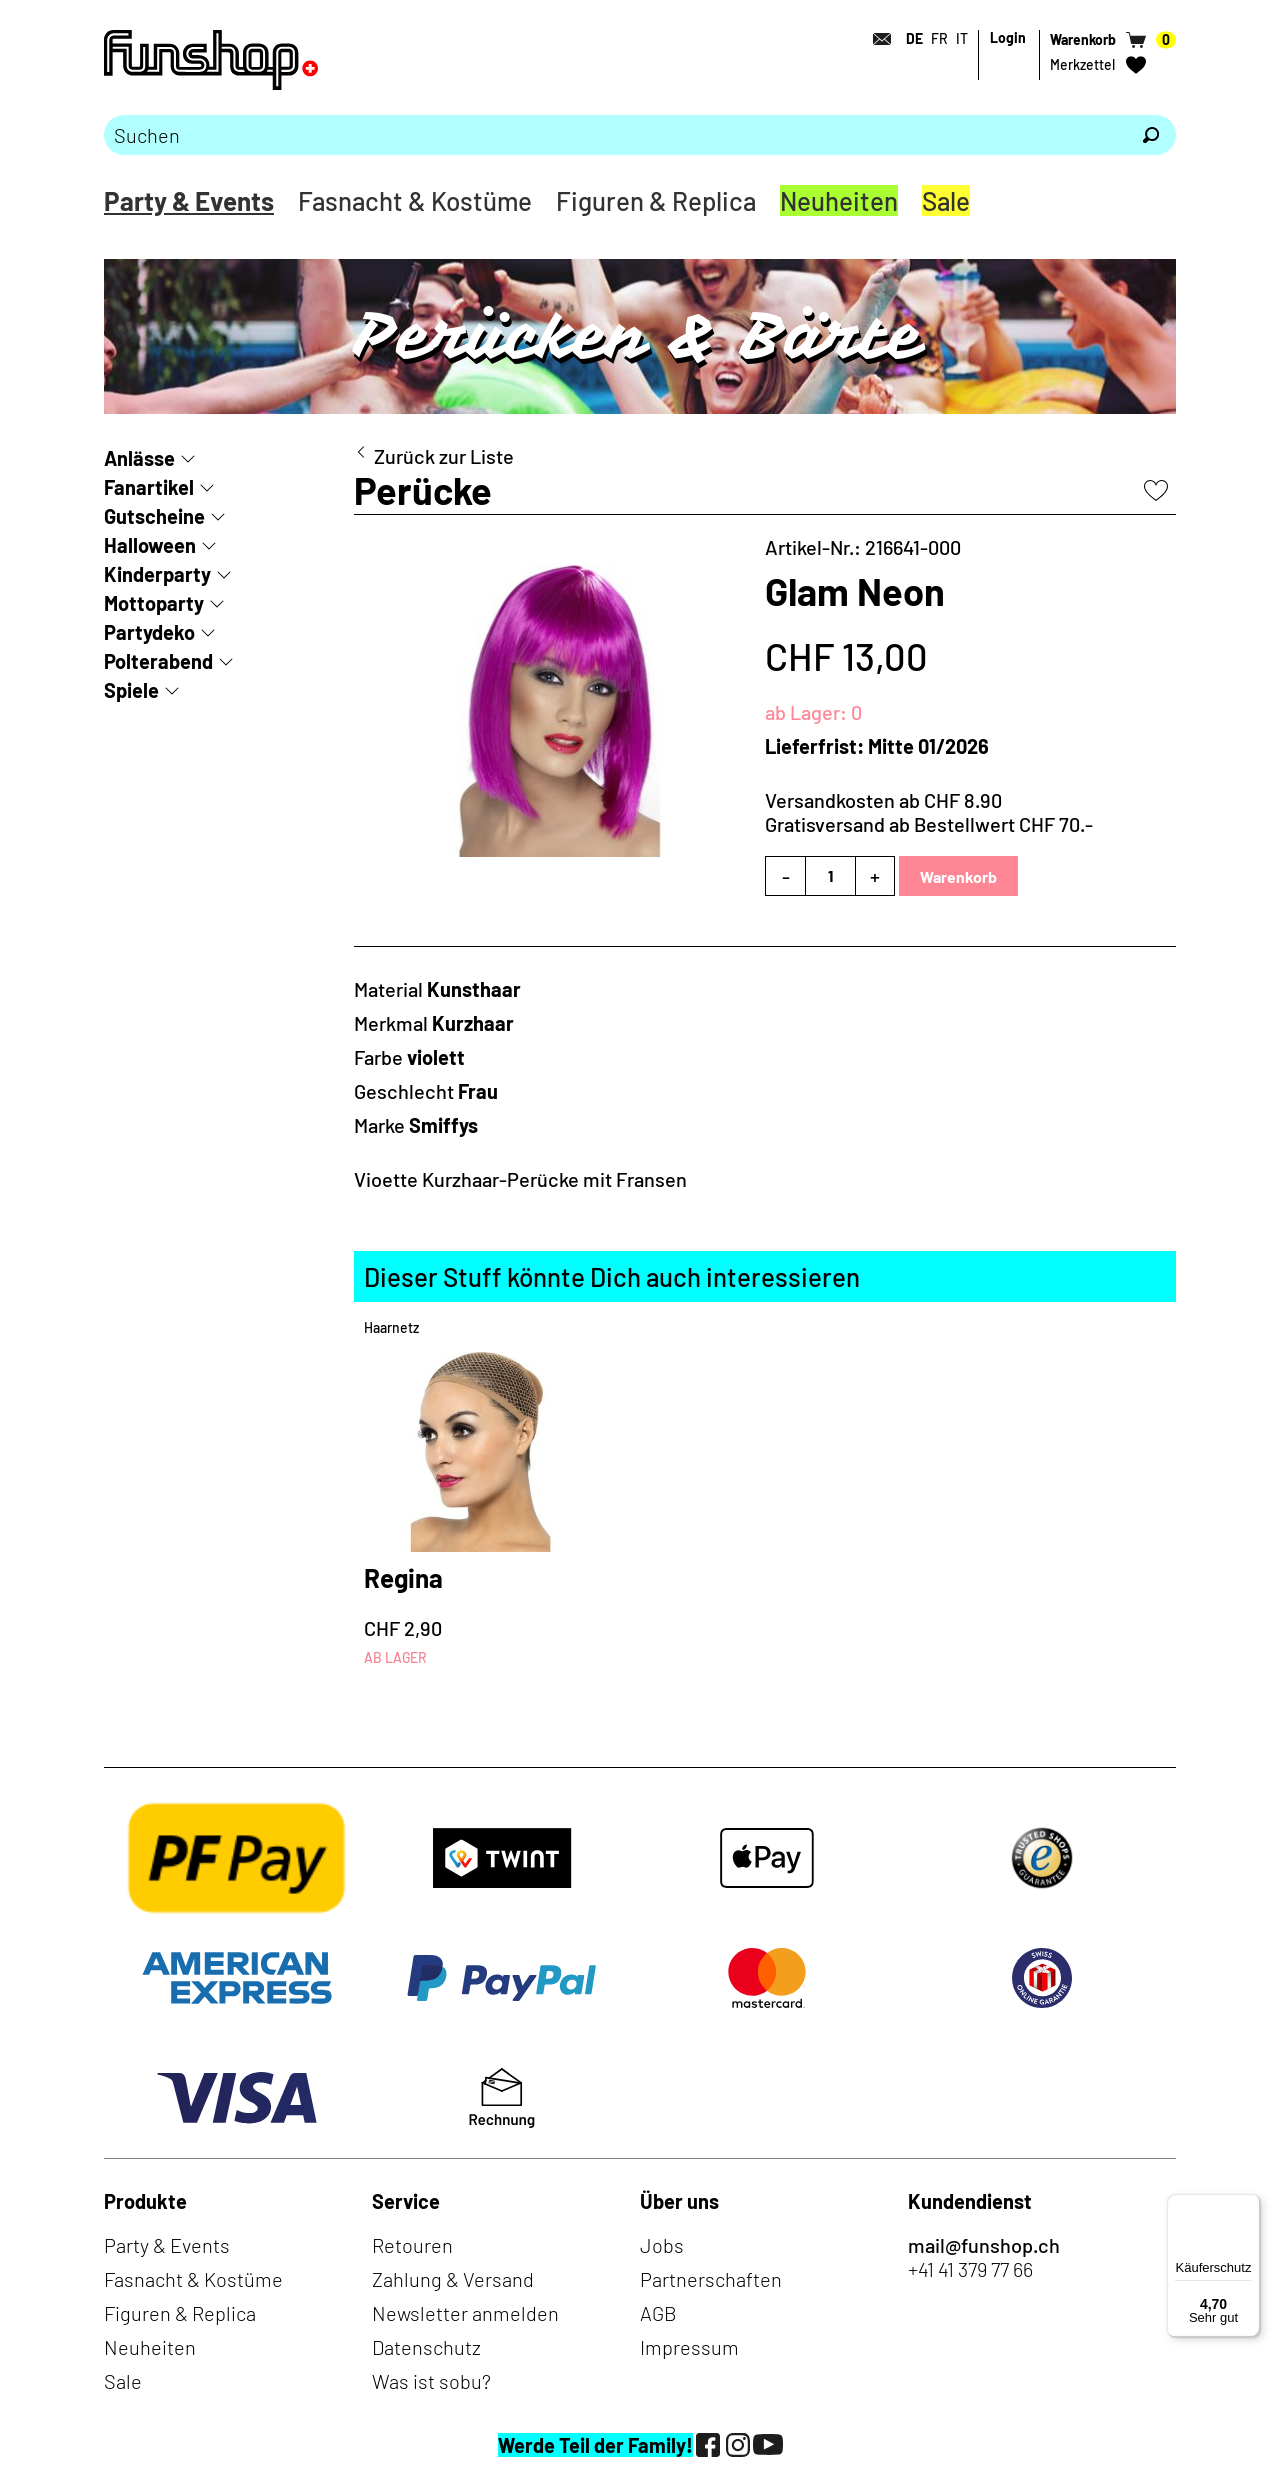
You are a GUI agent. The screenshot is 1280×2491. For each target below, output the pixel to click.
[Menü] (1248, 2206)
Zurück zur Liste (444, 456)
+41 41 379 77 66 (970, 2269)
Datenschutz (426, 2347)
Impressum (689, 2347)
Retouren (412, 2245)
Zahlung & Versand (453, 2279)
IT (962, 38)
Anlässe (139, 458)
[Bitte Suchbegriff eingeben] (615, 135)
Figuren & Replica (656, 200)
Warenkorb (958, 876)
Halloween (150, 545)
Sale (946, 200)
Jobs (662, 2245)
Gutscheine (154, 516)
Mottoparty (154, 603)
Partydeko (149, 632)
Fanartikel (149, 487)
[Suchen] (1151, 135)
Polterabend (158, 661)
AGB (658, 2313)
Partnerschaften (711, 2279)
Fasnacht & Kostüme (415, 200)
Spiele (131, 690)
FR (939, 38)
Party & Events (189, 200)
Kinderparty (157, 574)
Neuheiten (839, 200)
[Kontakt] (876, 39)
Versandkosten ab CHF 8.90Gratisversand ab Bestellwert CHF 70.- (929, 812)
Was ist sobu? (431, 2381)
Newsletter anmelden (465, 2313)
